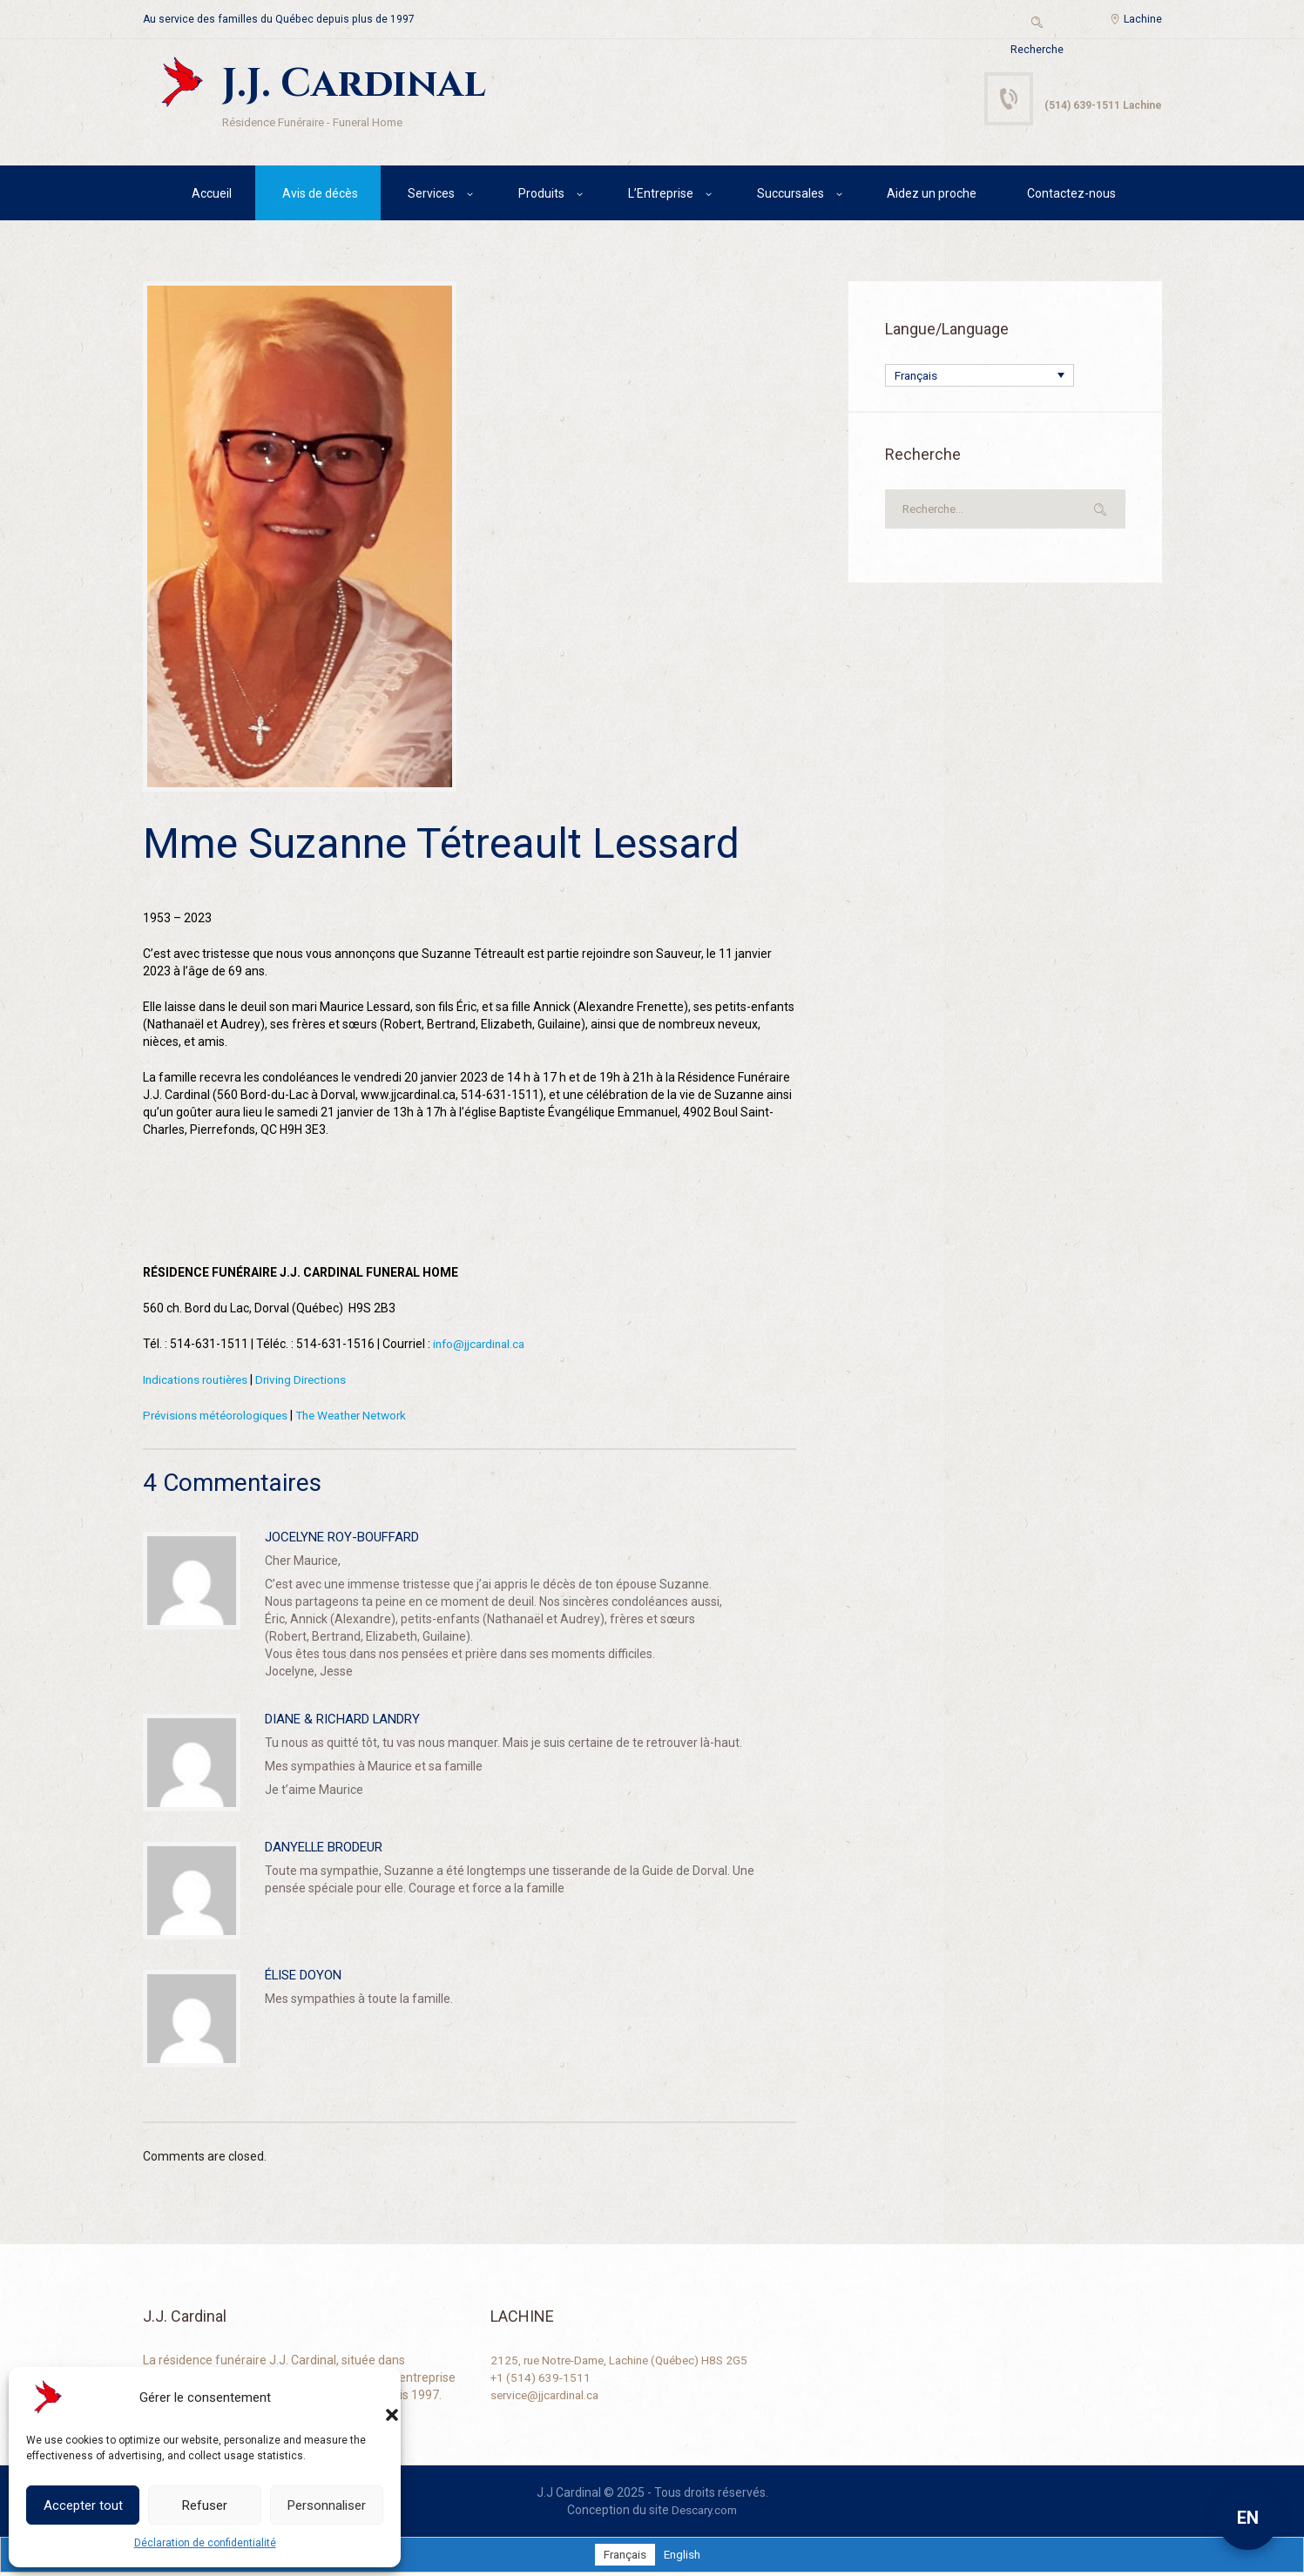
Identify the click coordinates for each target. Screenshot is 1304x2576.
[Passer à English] (684, 2557)
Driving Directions (309, 1382)
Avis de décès (320, 196)
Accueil (212, 196)
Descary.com (704, 2512)
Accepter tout (83, 2505)
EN (1248, 2517)
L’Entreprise (660, 196)
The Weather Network (364, 1418)
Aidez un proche (931, 196)
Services (431, 196)
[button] (374, 2397)
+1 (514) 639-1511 (541, 2380)
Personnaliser (326, 2505)
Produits (541, 196)
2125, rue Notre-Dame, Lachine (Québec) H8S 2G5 (627, 2363)
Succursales (790, 196)
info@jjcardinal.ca (481, 1346)
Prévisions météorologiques (219, 1418)
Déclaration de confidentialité (205, 2543)
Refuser (204, 2505)
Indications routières (198, 1382)
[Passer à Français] (624, 2557)
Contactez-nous (1071, 196)
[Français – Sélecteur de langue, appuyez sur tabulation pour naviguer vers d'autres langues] (979, 378)
